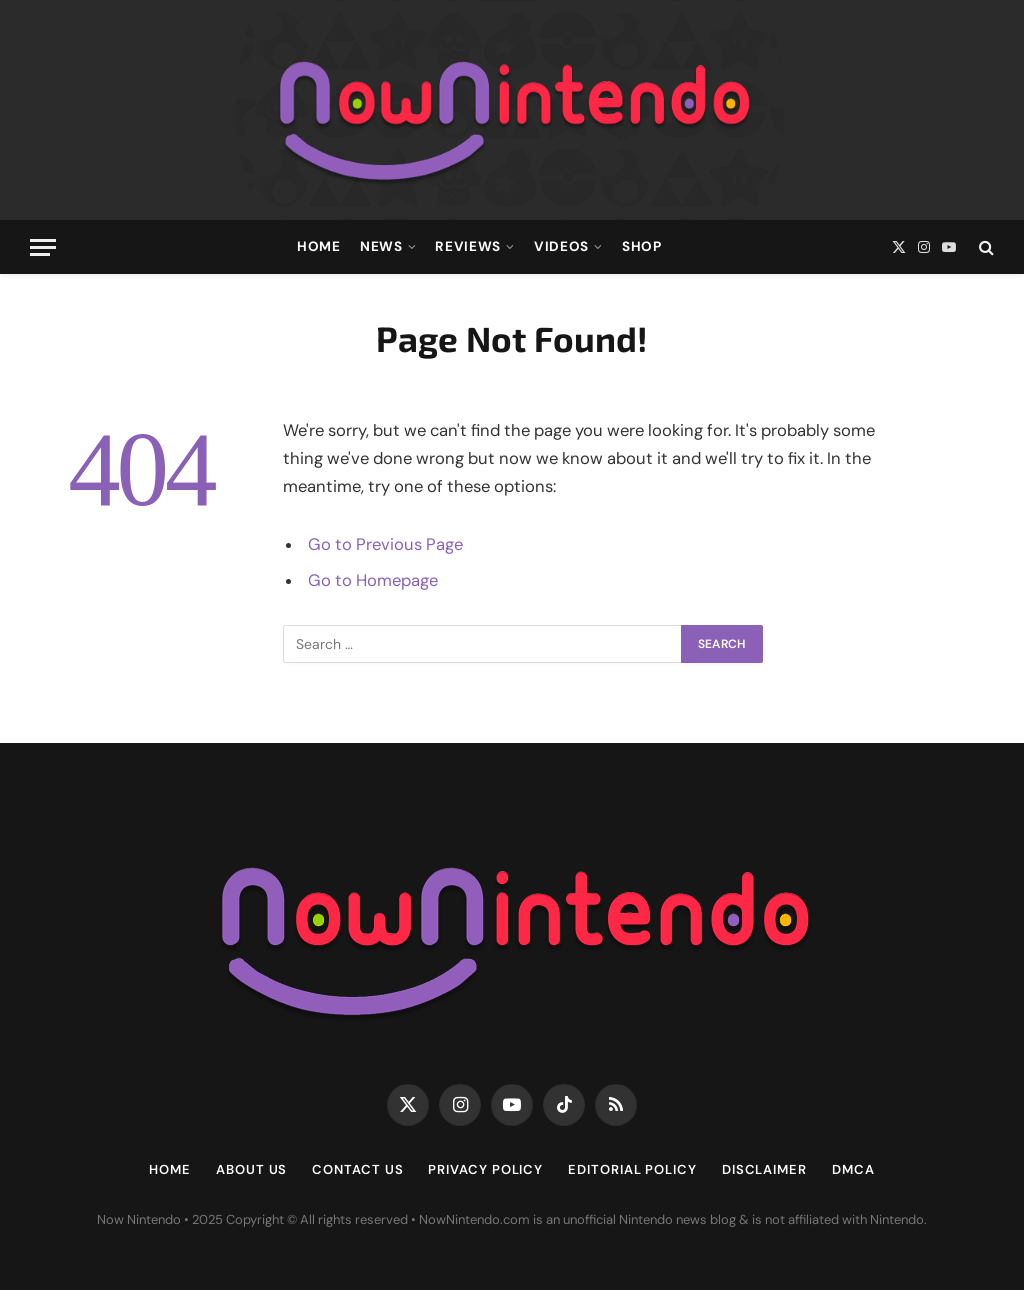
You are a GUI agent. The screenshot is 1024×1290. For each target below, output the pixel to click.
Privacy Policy (485, 1169)
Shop (642, 246)
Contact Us (357, 1169)
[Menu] (43, 247)
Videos (561, 246)
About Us (251, 1169)
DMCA (853, 1169)
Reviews (468, 246)
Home (319, 246)
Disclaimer (764, 1169)
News (381, 246)
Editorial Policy (632, 1169)
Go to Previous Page (385, 544)
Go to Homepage (373, 580)
